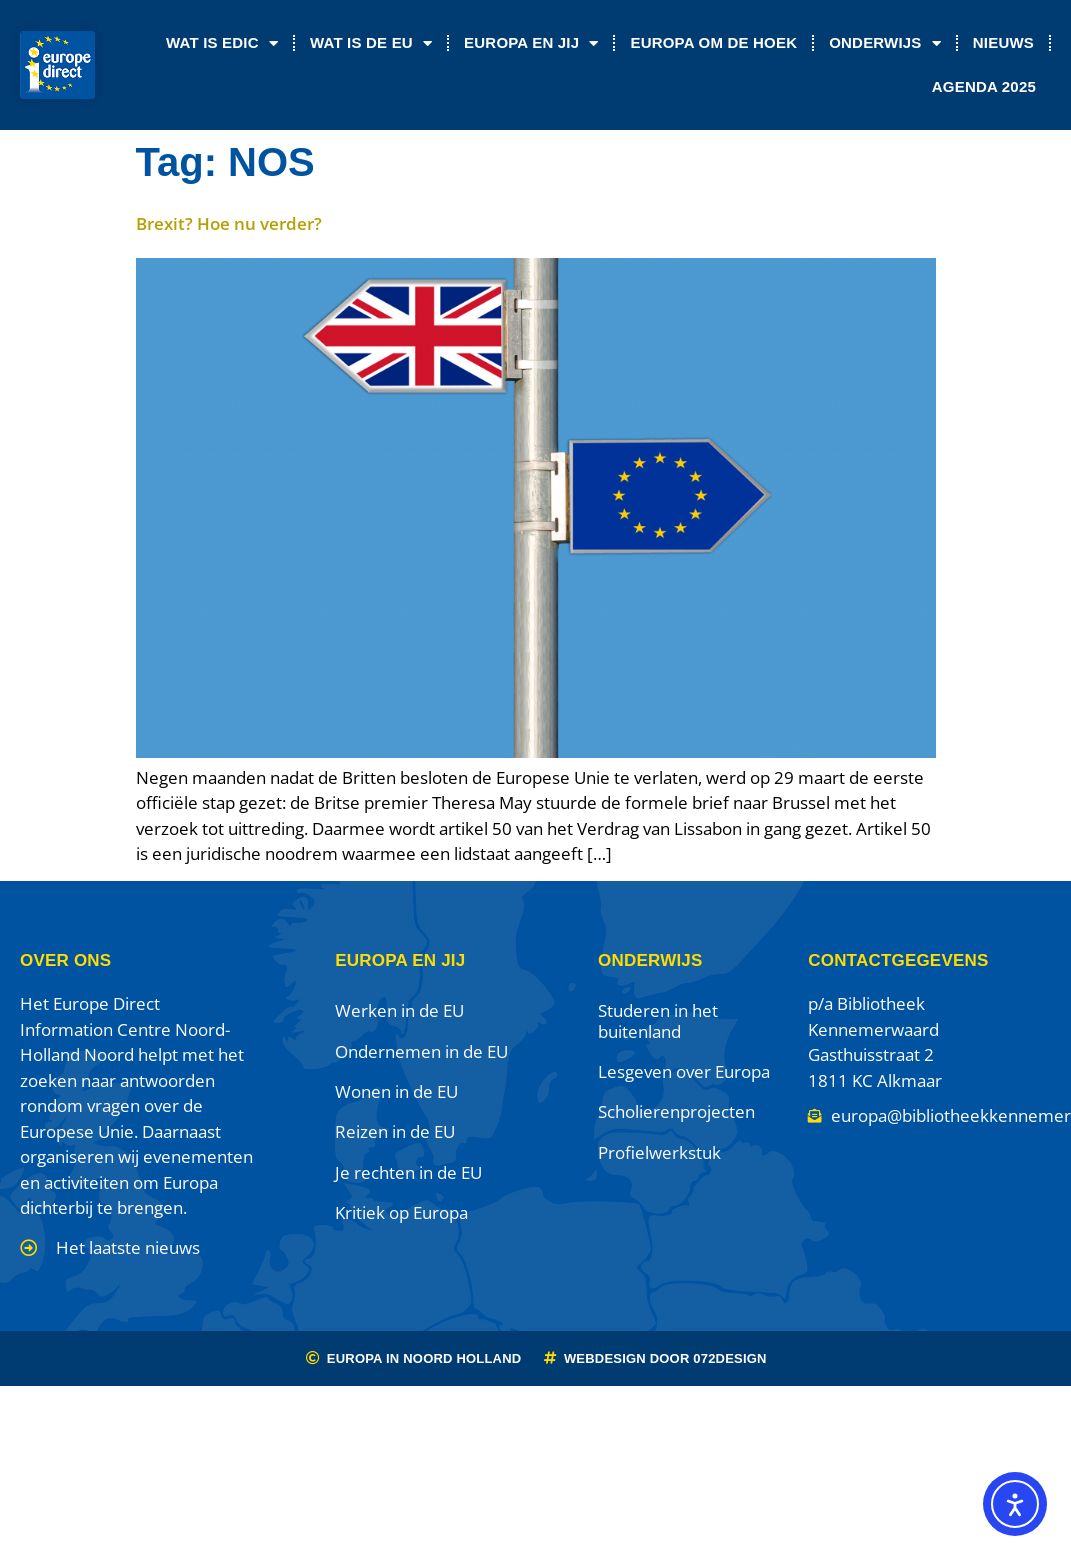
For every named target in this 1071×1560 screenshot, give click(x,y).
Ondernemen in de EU (421, 1051)
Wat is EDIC (222, 43)
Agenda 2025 (984, 86)
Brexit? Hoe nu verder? (229, 223)
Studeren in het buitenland (658, 1020)
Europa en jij (531, 43)
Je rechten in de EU (408, 1172)
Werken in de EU (399, 1010)
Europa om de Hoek (713, 42)
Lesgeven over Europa (684, 1071)
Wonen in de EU (396, 1091)
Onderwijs (885, 43)
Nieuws (1003, 42)
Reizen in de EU (395, 1131)
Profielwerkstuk (659, 1152)
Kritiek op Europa (401, 1212)
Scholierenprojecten (676, 1111)
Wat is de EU (371, 43)
